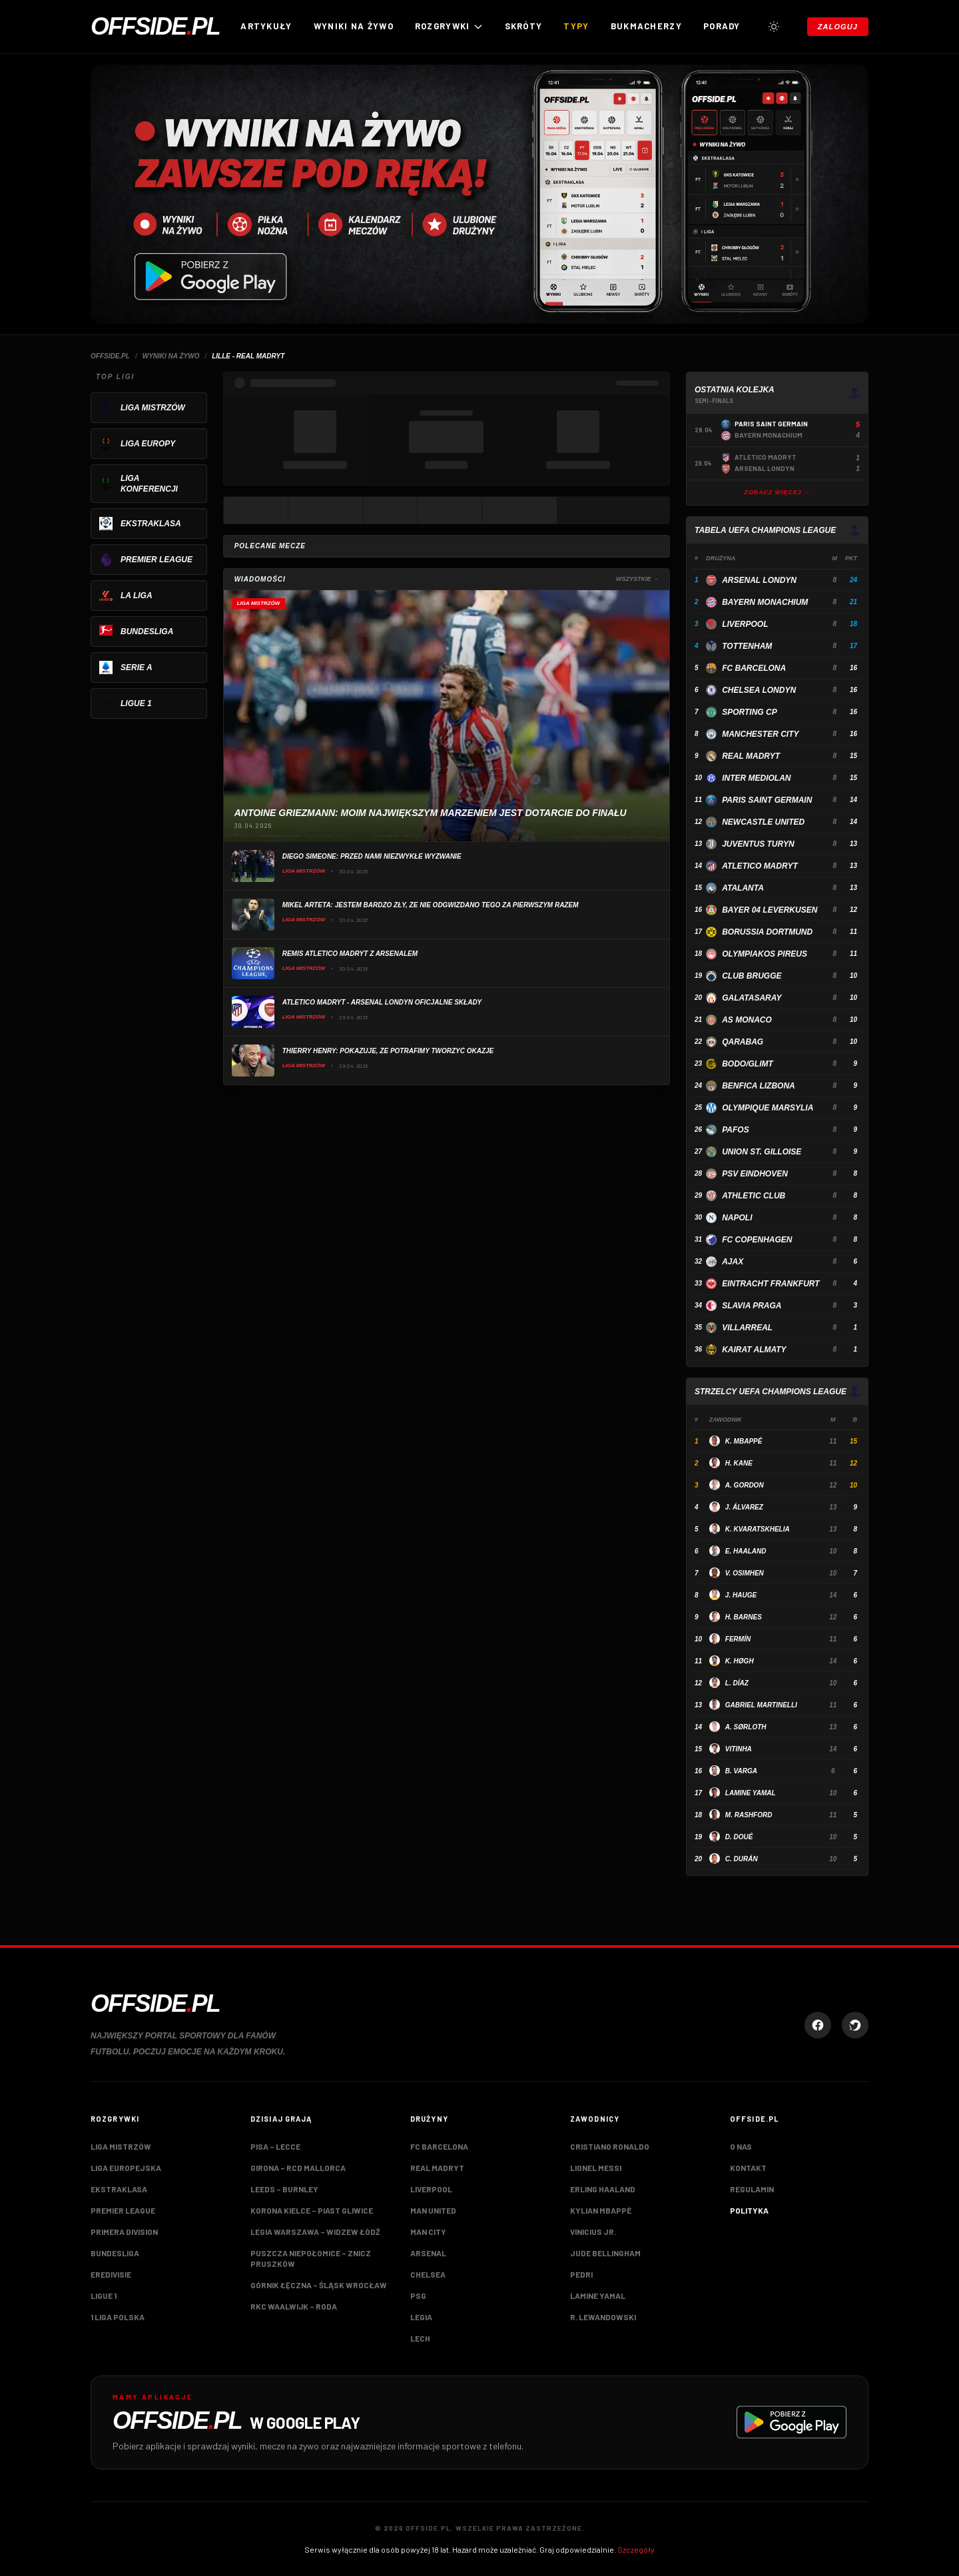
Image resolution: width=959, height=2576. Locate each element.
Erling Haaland (602, 2189)
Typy (576, 26)
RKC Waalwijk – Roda (293, 2306)
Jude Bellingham (605, 2253)
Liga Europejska (126, 2167)
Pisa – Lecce (275, 2146)
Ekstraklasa (119, 2189)
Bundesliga (115, 2253)
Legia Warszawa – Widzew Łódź (315, 2231)
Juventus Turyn (758, 844)
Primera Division (124, 2231)
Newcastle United (763, 822)
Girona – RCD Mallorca (298, 2167)
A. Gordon (744, 1485)
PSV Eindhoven (755, 1173)
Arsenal (428, 2253)
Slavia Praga (751, 1305)
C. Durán (741, 1859)
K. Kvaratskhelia (757, 1529)
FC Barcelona (754, 668)
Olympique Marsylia (767, 1107)
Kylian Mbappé (600, 2210)
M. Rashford (749, 1815)
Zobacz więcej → (777, 492)
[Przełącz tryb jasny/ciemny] (774, 27)
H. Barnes (743, 1617)
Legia (421, 2317)
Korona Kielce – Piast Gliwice (311, 2210)
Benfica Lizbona (758, 1085)
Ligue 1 (104, 2295)
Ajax (732, 1261)
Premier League (123, 2210)
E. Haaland (746, 1551)
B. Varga (741, 1771)
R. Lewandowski (603, 2317)
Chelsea (428, 2274)
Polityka (749, 2210)
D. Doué (739, 1837)
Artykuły (266, 26)
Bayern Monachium (765, 602)
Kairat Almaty (754, 1349)
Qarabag (742, 1042)
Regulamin (752, 2189)
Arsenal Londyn (759, 580)
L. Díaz (737, 1683)
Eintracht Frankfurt (770, 1283)
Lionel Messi (595, 2167)
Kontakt (748, 2167)
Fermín (738, 1639)
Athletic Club (753, 1195)
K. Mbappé (744, 1441)
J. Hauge (741, 1595)
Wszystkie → (637, 579)
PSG (418, 2295)
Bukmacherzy (646, 26)
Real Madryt (751, 756)
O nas (741, 2146)
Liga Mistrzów (121, 2146)
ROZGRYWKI (449, 26)
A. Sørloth (746, 1727)
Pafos (735, 1129)
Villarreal (747, 1327)
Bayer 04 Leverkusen (769, 910)
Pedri (581, 2274)
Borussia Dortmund (767, 932)
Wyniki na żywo (354, 26)
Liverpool (745, 624)
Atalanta (743, 888)
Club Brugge (751, 976)
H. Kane (739, 1463)
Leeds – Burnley (284, 2189)
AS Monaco (747, 1020)
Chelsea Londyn (759, 690)
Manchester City (760, 734)
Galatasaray (751, 998)
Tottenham (747, 646)
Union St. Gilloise (761, 1151)
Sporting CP (749, 712)
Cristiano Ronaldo (609, 2146)
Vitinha (738, 1749)
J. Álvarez (744, 1507)
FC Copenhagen (757, 1239)
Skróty (524, 26)
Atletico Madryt (760, 866)
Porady (722, 26)
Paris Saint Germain (767, 800)
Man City (428, 2231)
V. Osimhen (744, 1573)
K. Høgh (739, 1661)
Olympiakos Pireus (764, 954)
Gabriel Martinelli (761, 1705)
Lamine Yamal (750, 1793)
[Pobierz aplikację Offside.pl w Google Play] (479, 2422)
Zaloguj (838, 27)
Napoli (737, 1217)
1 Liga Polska (118, 2317)
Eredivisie (111, 2274)
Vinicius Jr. (593, 2231)
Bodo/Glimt (747, 1064)
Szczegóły (636, 2549)
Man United (433, 2210)
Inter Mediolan (756, 778)
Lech (420, 2338)
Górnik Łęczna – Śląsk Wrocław (318, 2285)
